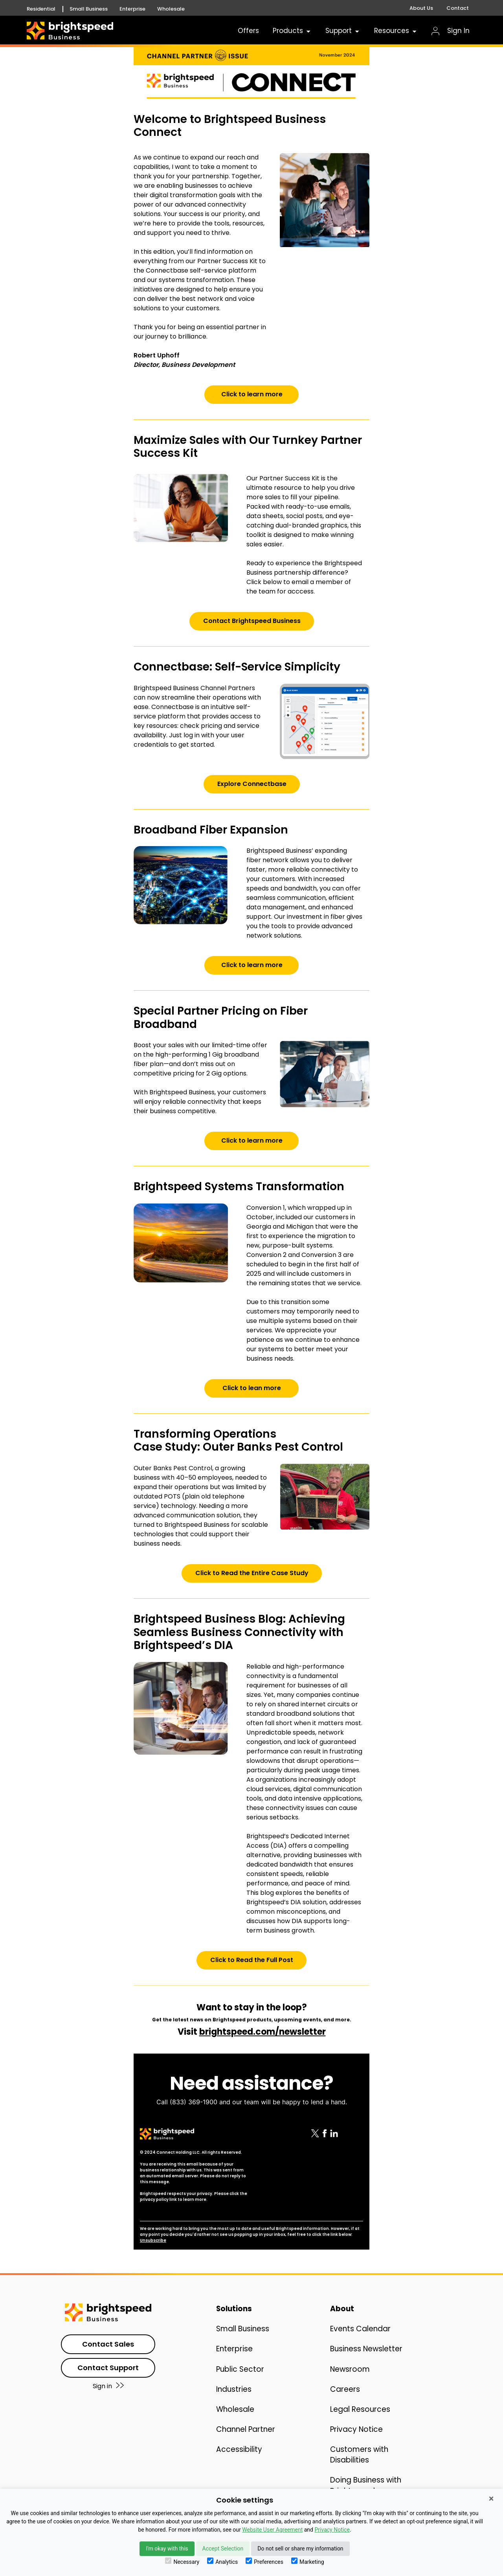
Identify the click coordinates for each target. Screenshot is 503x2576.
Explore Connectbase (251, 783)
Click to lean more (251, 1387)
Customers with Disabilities (359, 2454)
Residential (41, 9)
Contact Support (108, 2368)
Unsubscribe (153, 2240)
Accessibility (239, 2449)
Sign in (108, 2386)
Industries (234, 2389)
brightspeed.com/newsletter (262, 2032)
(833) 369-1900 (193, 2102)
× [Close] (491, 2498)
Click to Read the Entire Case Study (251, 1572)
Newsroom (350, 2369)
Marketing (307, 2561)
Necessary (182, 2561)
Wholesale (171, 9)
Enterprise (132, 9)
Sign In (450, 30)
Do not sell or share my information (300, 2548)
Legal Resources (360, 2409)
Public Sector (240, 2369)
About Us (421, 8)
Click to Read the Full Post (251, 1959)
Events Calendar (360, 2328)
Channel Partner (245, 2429)
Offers (248, 30)
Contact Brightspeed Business (252, 620)
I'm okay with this (167, 2548)
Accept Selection (223, 2548)
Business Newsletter (366, 2348)
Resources (396, 30)
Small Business (89, 9)
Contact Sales (108, 2344)
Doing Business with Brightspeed (365, 2485)
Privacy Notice (356, 2429)
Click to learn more (252, 394)
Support (342, 30)
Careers (345, 2389)
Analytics (222, 2561)
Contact (457, 8)
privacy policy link (158, 2199)
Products (292, 30)
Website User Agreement (272, 2530)
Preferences (264, 2561)
